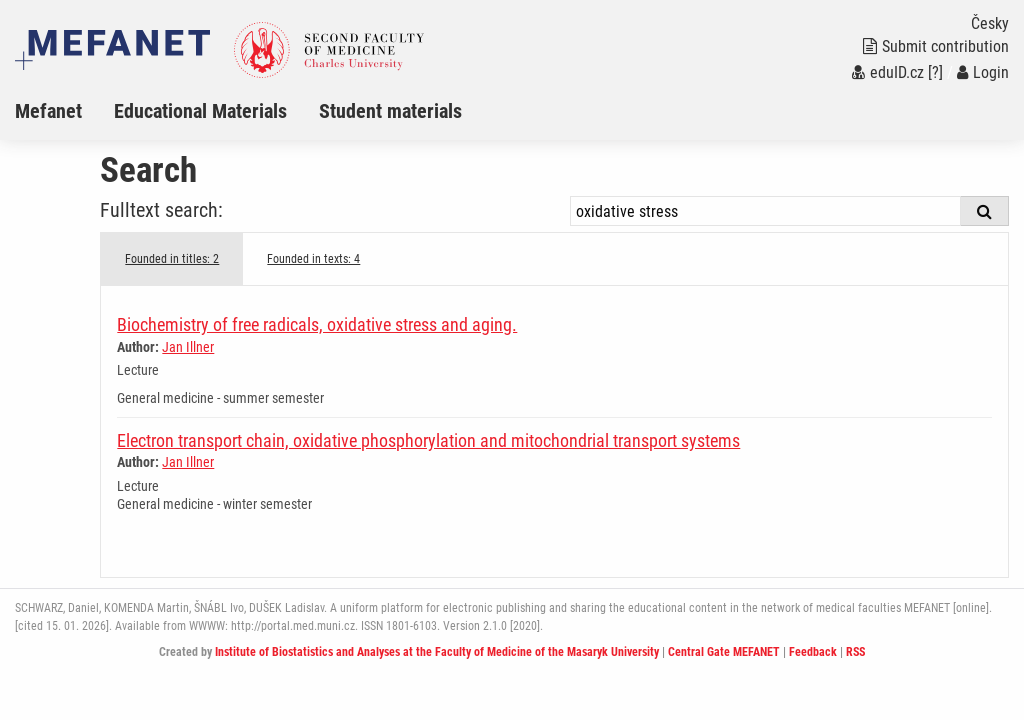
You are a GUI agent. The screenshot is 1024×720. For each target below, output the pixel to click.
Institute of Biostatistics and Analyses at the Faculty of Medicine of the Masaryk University (437, 652)
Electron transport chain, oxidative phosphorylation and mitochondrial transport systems (428, 440)
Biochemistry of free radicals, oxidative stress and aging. (317, 324)
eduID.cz (888, 72)
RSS (855, 652)
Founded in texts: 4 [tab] (313, 259)
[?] (935, 72)
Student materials (390, 111)
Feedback (813, 652)
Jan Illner (188, 347)
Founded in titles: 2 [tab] (172, 259)
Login (983, 72)
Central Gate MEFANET (724, 652)
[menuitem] (64, 111)
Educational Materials (200, 111)
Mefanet (48, 111)
